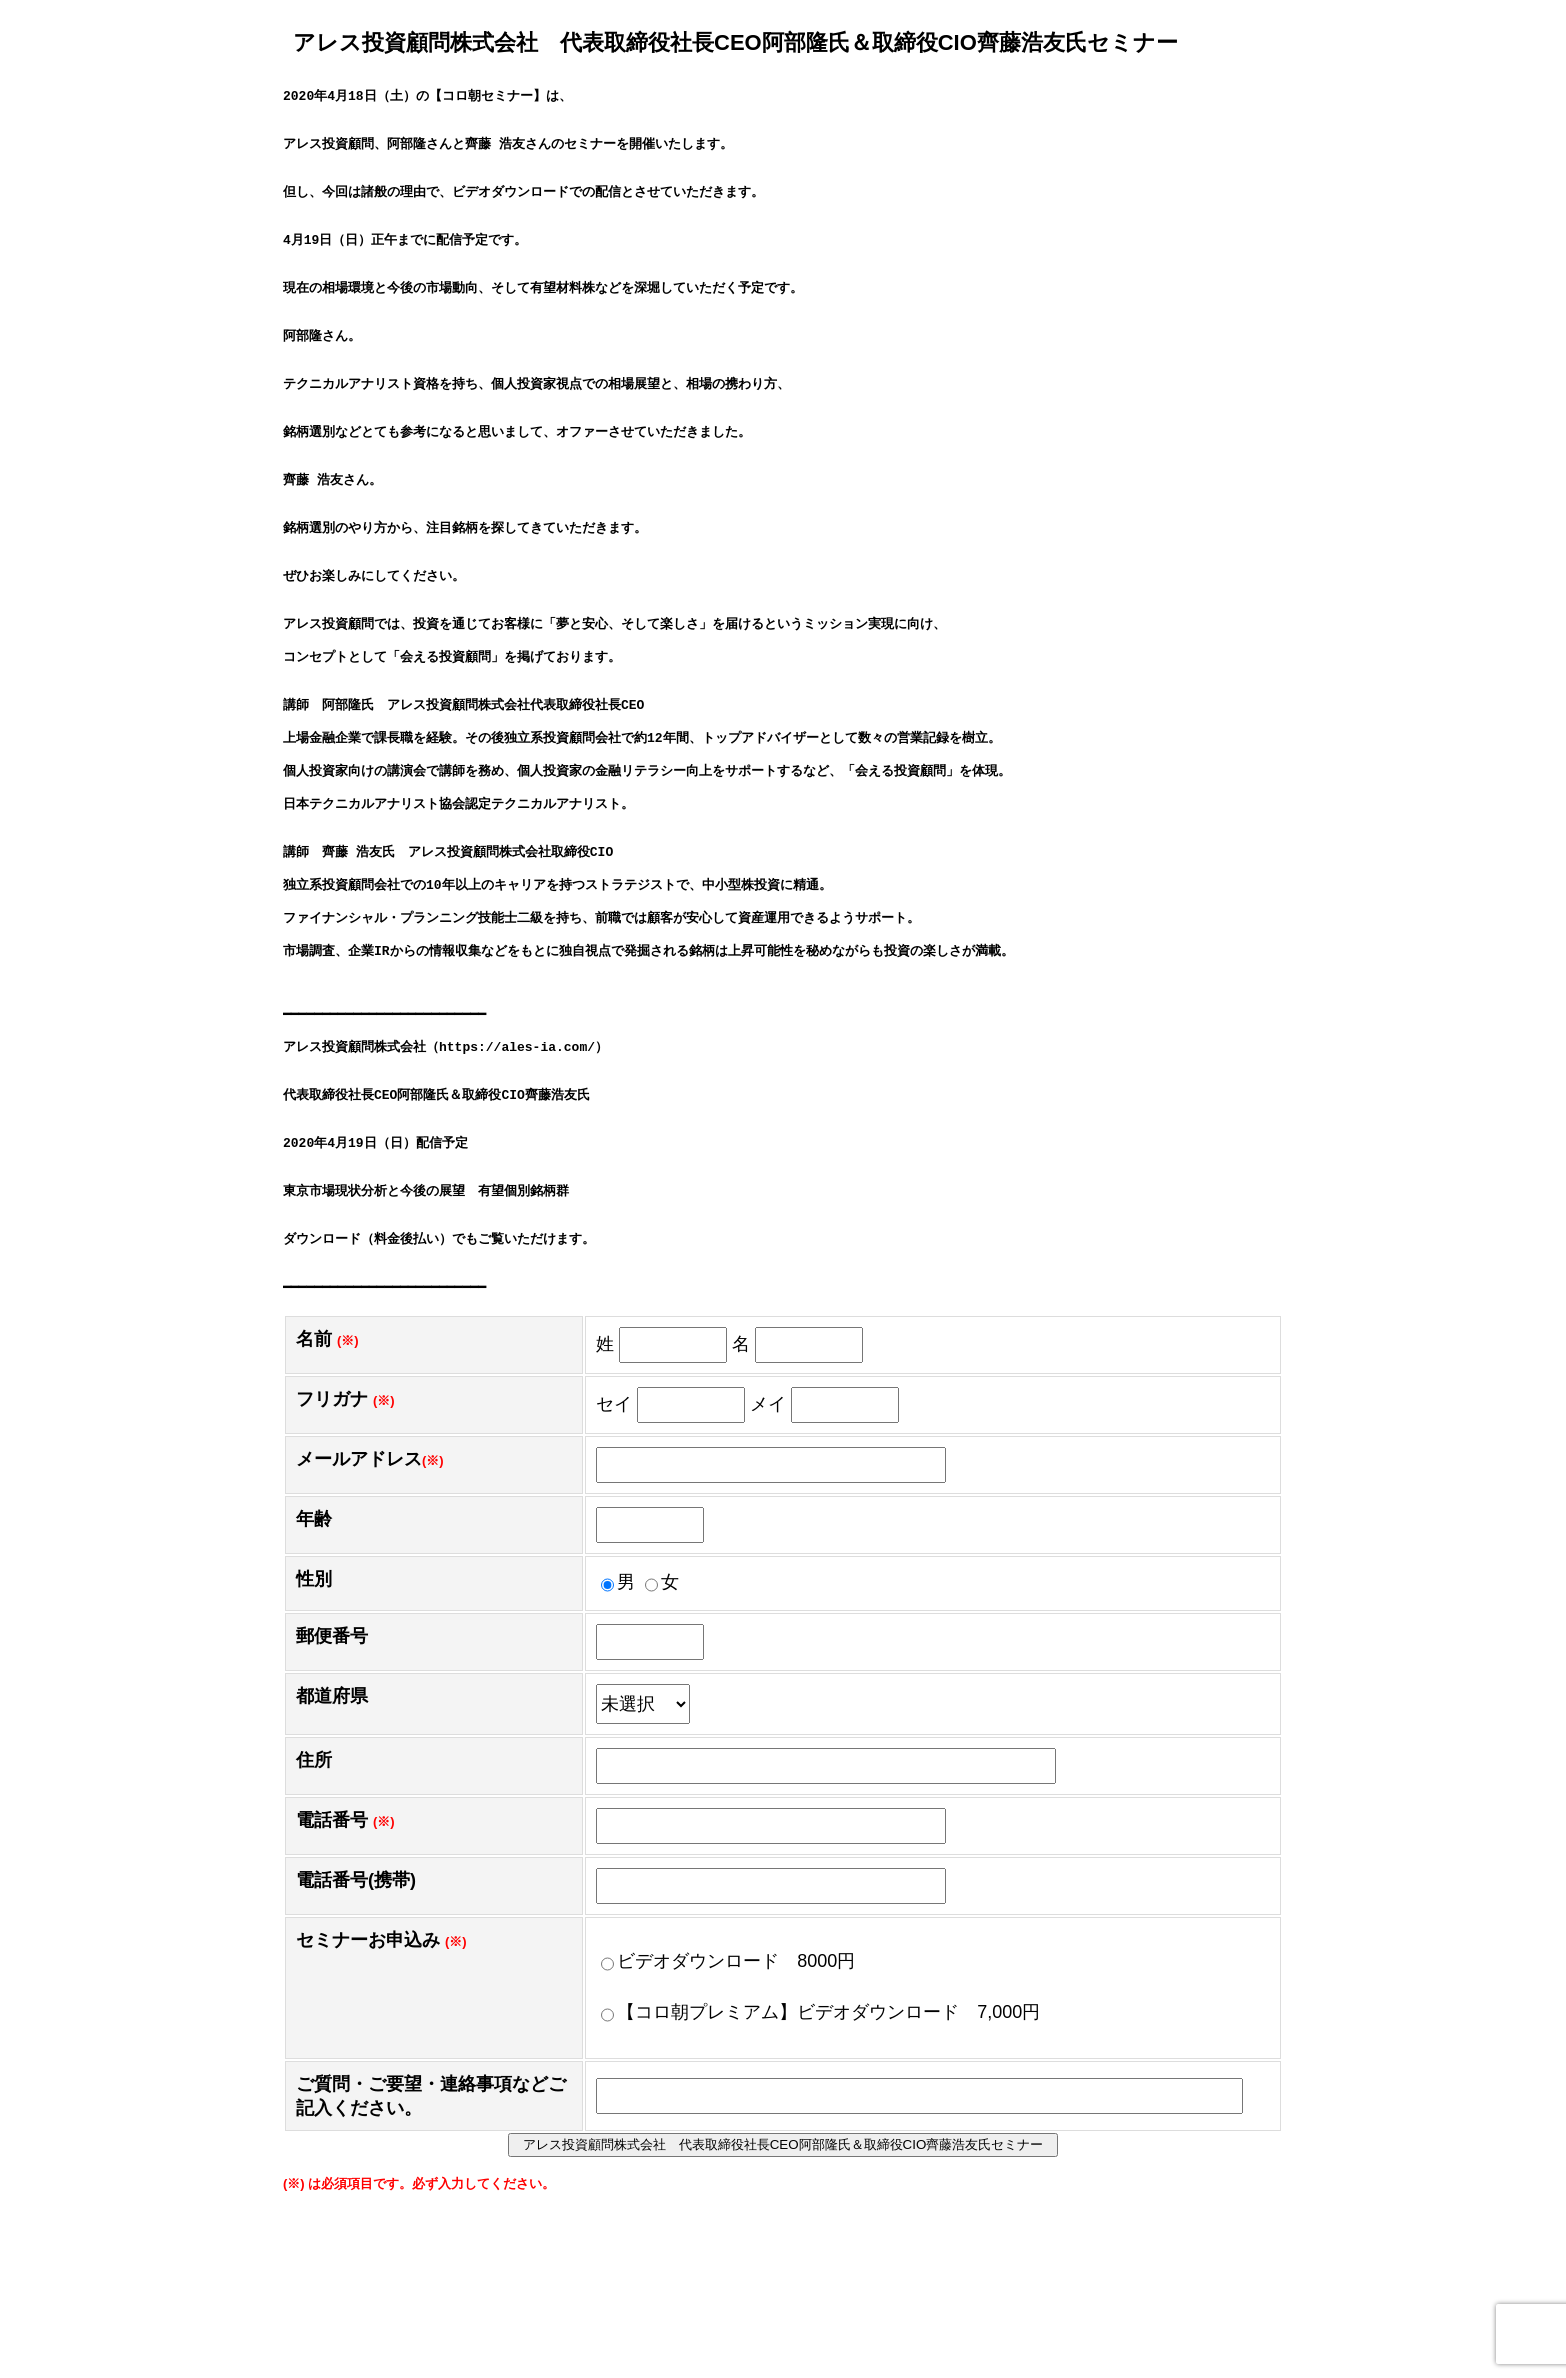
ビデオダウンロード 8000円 (728, 2128)
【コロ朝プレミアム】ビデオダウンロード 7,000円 (820, 2179)
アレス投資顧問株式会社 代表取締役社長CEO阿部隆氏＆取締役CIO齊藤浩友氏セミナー (790, 2311)
